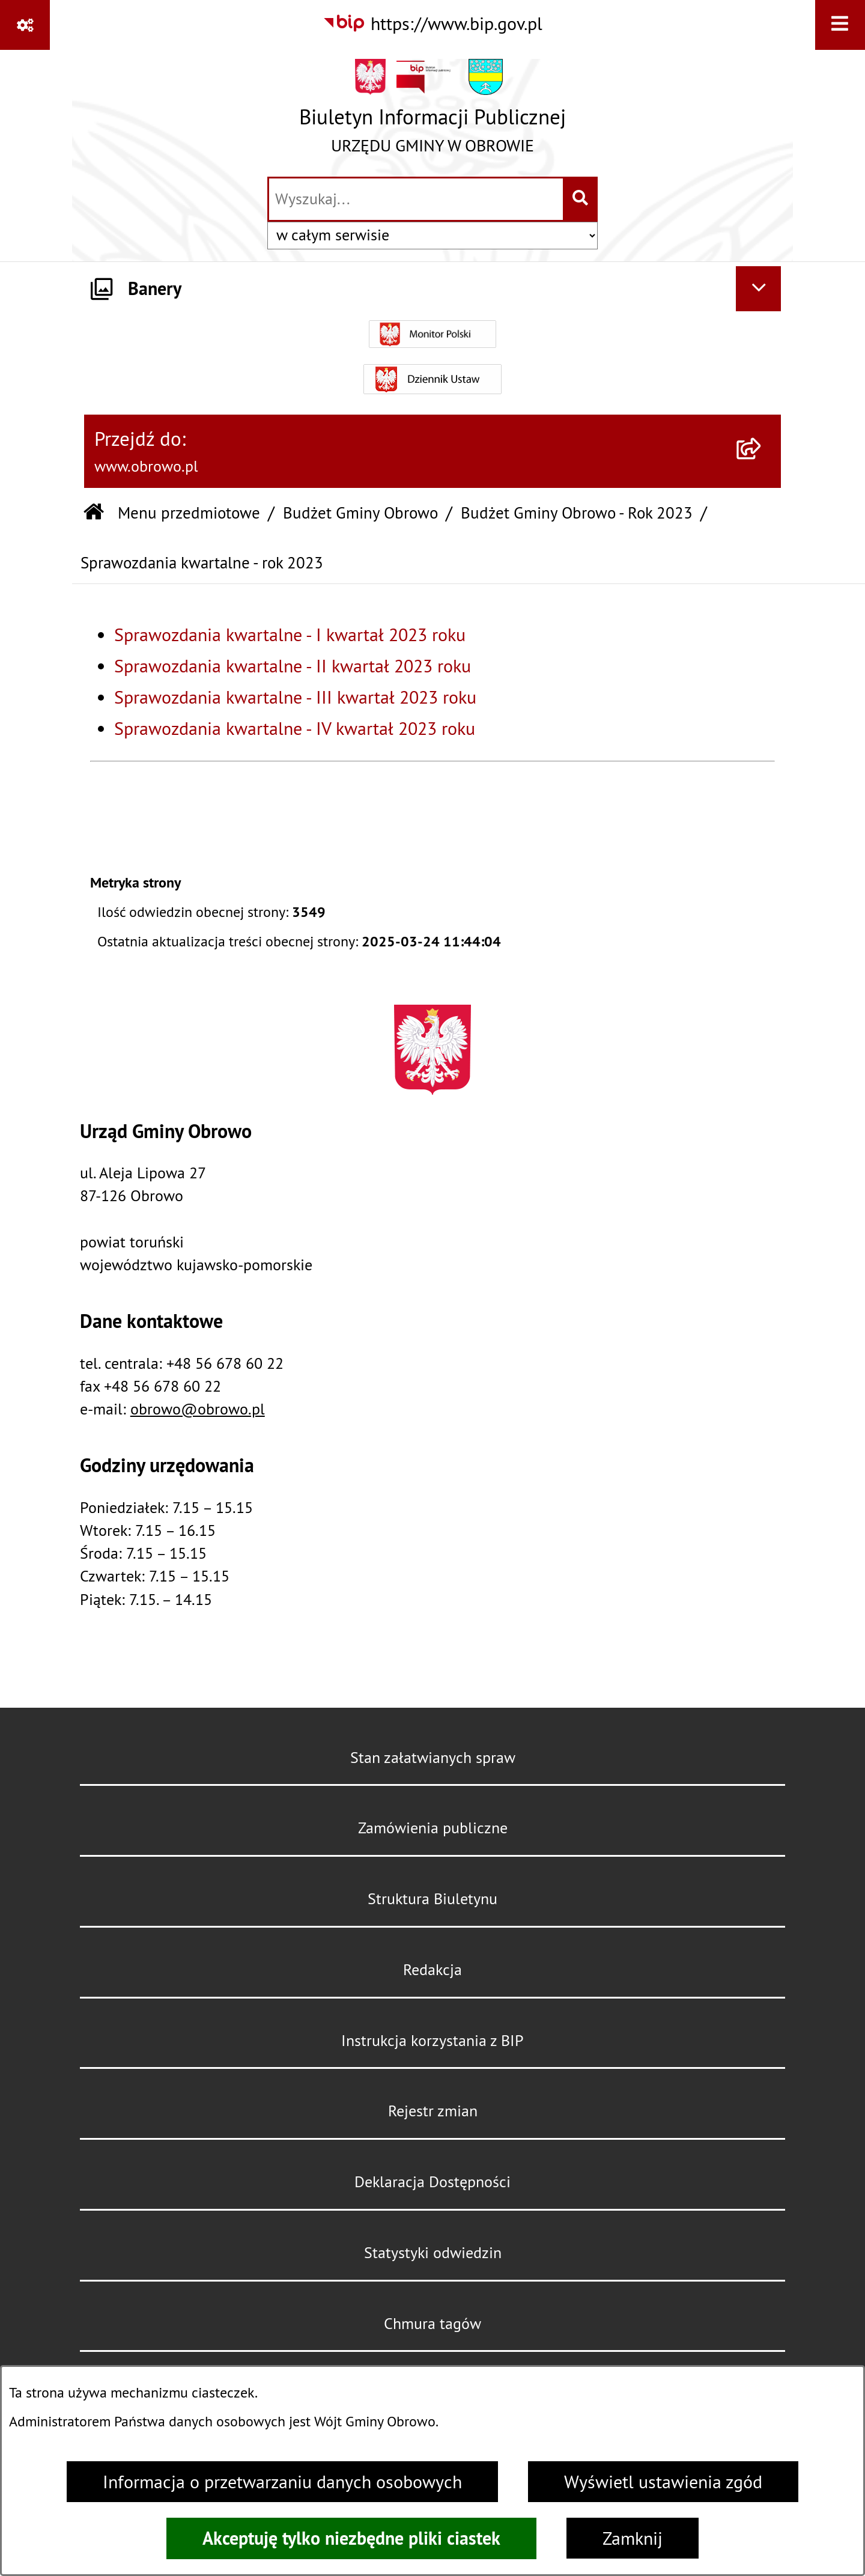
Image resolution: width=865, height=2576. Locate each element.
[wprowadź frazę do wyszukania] (416, 199)
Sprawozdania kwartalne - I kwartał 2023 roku (290, 634)
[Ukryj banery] (758, 288)
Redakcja (432, 1969)
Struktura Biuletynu (432, 1898)
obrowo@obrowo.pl (197, 1409)
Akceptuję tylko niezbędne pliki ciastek (351, 2538)
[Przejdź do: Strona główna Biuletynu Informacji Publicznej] (94, 513)
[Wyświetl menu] (840, 25)
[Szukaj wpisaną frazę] (581, 199)
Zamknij (632, 2538)
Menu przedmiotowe (189, 512)
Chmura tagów (432, 2323)
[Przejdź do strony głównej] (432, 112)
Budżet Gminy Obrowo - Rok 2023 (577, 512)
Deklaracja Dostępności (432, 2181)
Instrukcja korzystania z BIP (432, 2040)
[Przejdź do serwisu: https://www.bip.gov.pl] (432, 23)
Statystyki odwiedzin (433, 2252)
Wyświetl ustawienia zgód (663, 2481)
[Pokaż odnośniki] (25, 25)
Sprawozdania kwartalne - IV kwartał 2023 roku (294, 728)
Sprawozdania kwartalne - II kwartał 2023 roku (292, 665)
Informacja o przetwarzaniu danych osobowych (282, 2481)
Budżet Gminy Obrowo (360, 512)
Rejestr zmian (433, 2111)
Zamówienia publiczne (433, 1828)
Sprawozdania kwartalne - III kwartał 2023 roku (295, 697)
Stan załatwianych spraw (432, 1757)
